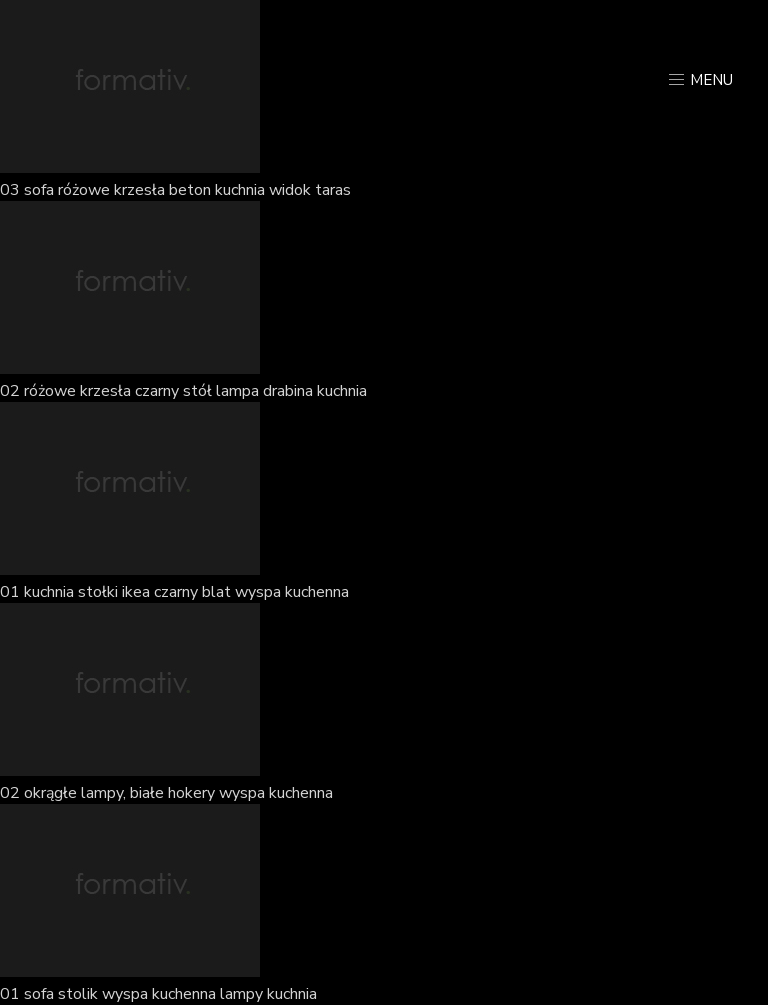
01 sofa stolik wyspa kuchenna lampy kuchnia (158, 994)
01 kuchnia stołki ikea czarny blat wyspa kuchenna (174, 592)
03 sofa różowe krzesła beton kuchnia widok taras (175, 190)
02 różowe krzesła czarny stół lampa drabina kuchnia (183, 391)
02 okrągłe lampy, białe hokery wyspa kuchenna (166, 793)
